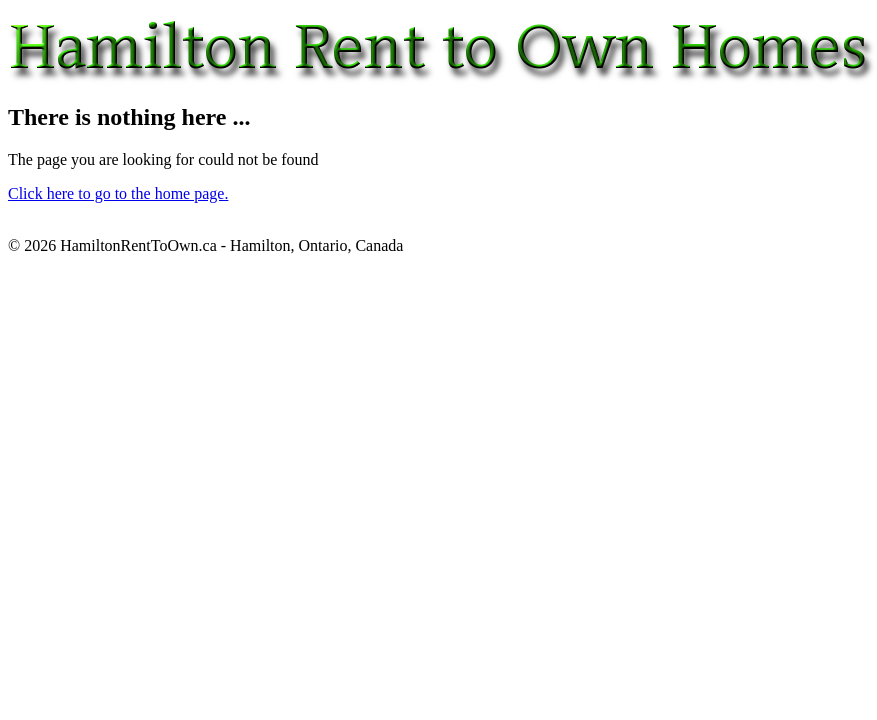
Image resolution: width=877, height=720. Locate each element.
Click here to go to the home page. (118, 193)
